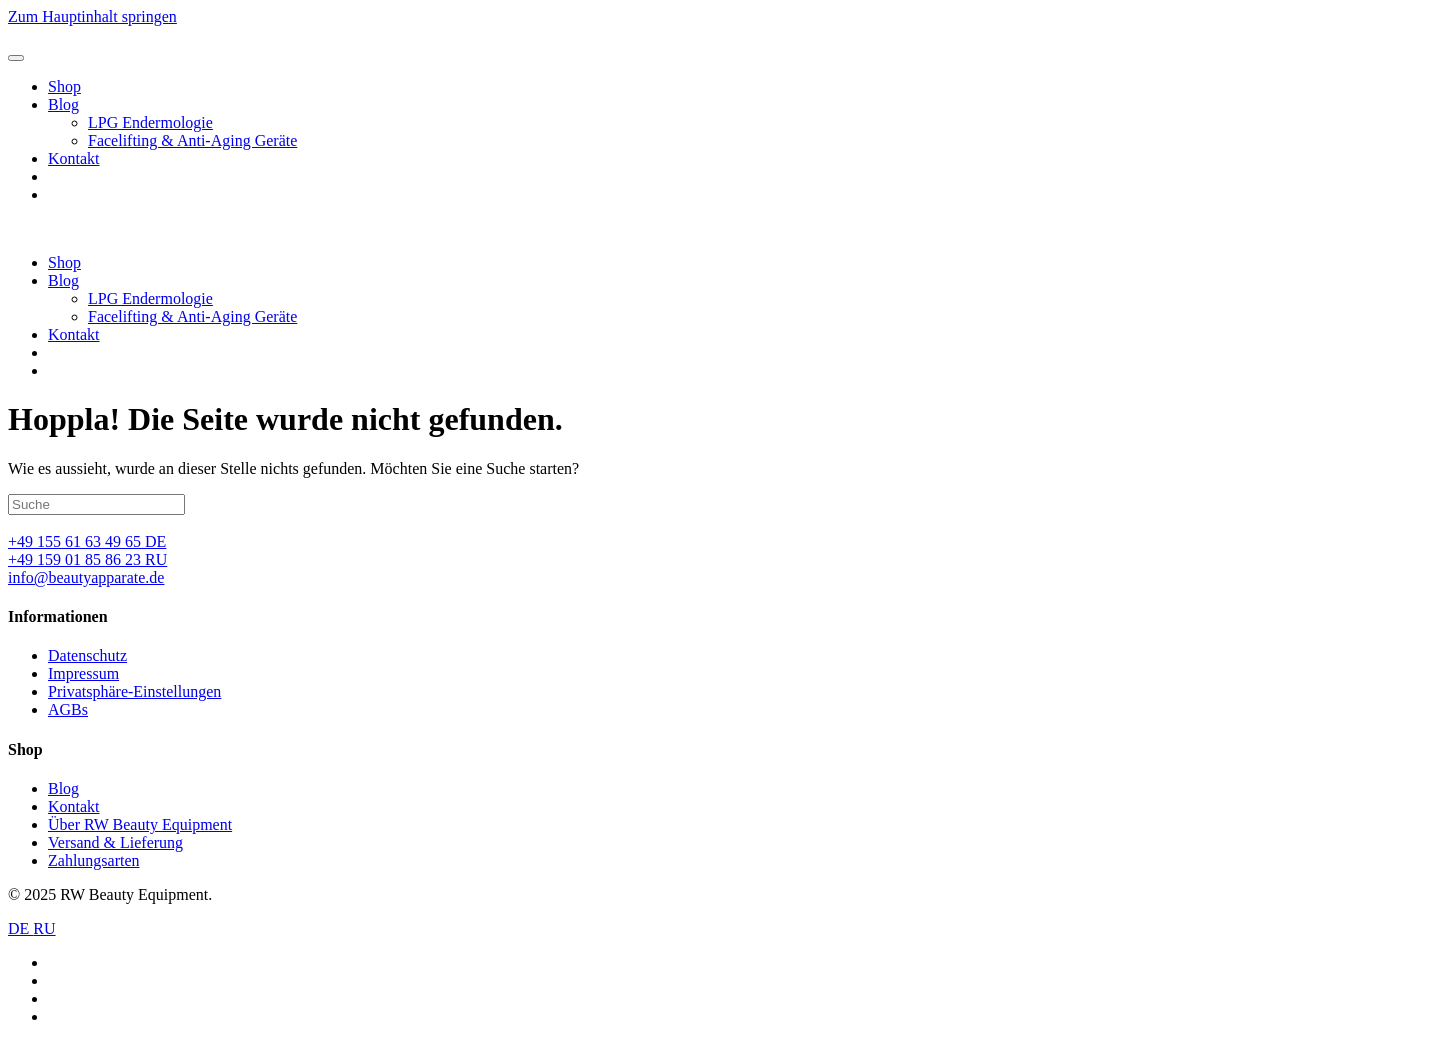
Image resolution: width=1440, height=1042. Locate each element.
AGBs (68, 709)
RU (44, 928)
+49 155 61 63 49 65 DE (87, 541)
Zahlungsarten (94, 860)
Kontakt (74, 158)
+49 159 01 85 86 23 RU (87, 559)
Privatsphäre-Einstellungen (134, 691)
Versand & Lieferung (115, 842)
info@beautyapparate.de (86, 577)
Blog (63, 104)
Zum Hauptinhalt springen (92, 16)
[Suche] (96, 504)
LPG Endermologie (150, 122)
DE (20, 928)
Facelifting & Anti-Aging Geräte (192, 140)
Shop (64, 86)
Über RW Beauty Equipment (140, 824)
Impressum (83, 673)
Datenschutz (87, 655)
